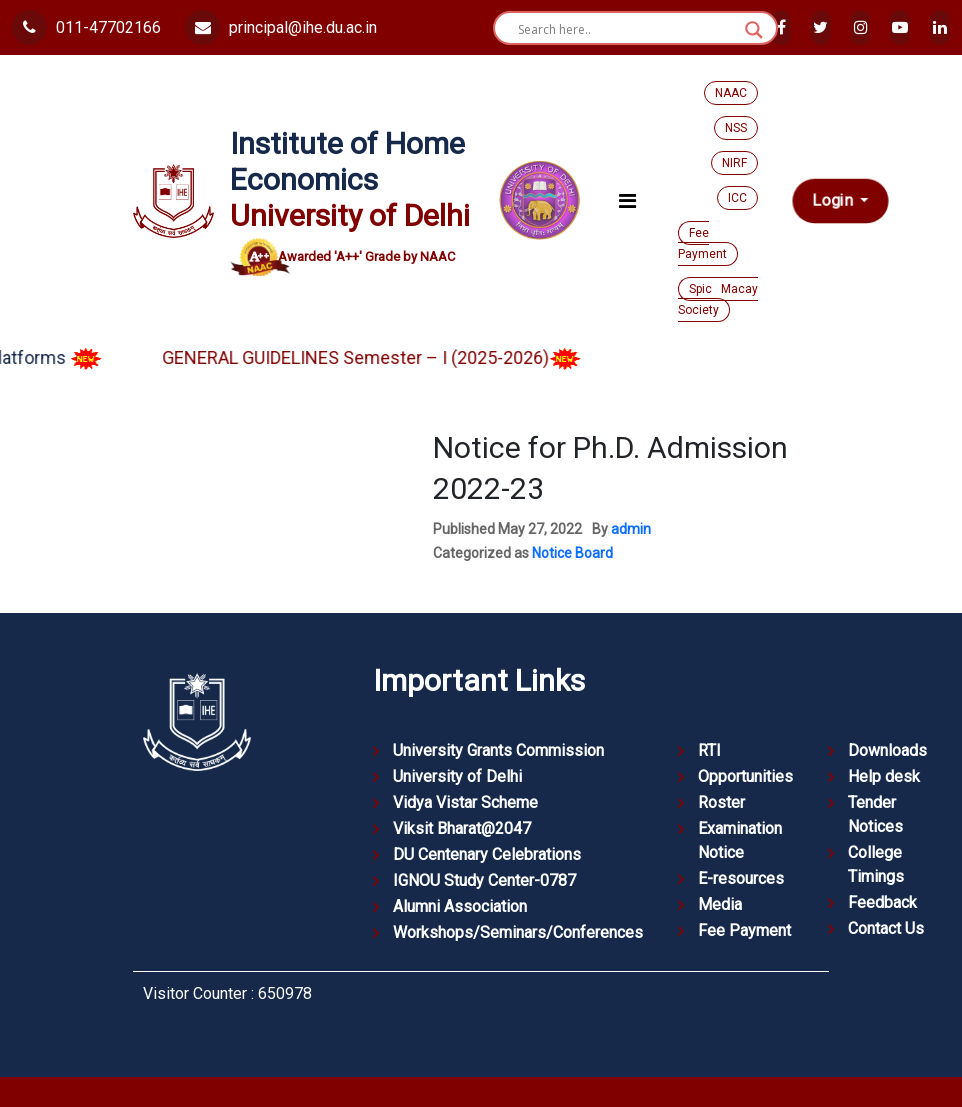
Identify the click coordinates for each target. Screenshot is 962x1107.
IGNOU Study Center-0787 (484, 880)
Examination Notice (740, 840)
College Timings (876, 864)
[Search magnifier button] (754, 30)
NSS (736, 128)
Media (720, 904)
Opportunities (745, 776)
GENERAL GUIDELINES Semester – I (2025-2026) (390, 357)
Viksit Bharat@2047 (462, 828)
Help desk (884, 776)
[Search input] (626, 30)
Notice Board (572, 553)
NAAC (731, 93)
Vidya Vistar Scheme (465, 802)
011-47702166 (86, 27)
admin (631, 529)
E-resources (741, 878)
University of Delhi (457, 776)
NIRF (734, 163)
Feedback (882, 902)
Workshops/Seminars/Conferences (518, 932)
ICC (737, 198)
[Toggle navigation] (627, 201)
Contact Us (886, 928)
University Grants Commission (498, 750)
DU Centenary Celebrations (487, 854)
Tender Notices (875, 814)
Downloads (887, 750)
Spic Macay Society (718, 299)
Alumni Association (460, 906)
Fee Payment (702, 243)
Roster (721, 802)
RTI (709, 750)
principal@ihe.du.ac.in (281, 27)
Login (834, 201)
